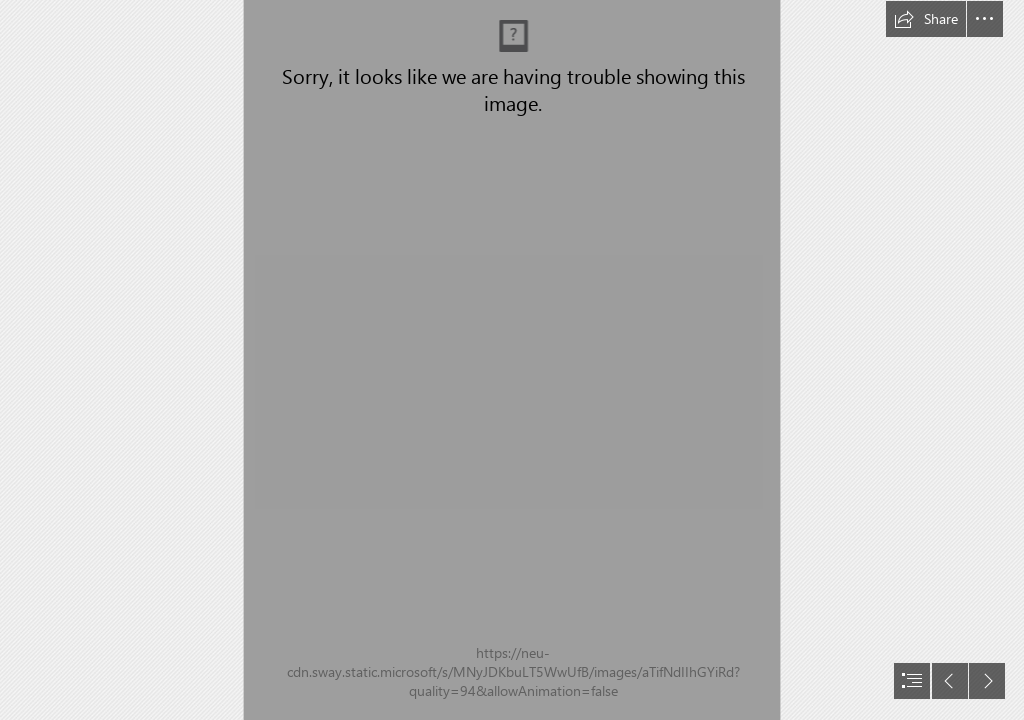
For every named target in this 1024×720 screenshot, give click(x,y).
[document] (512, 360)
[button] (926, 19)
